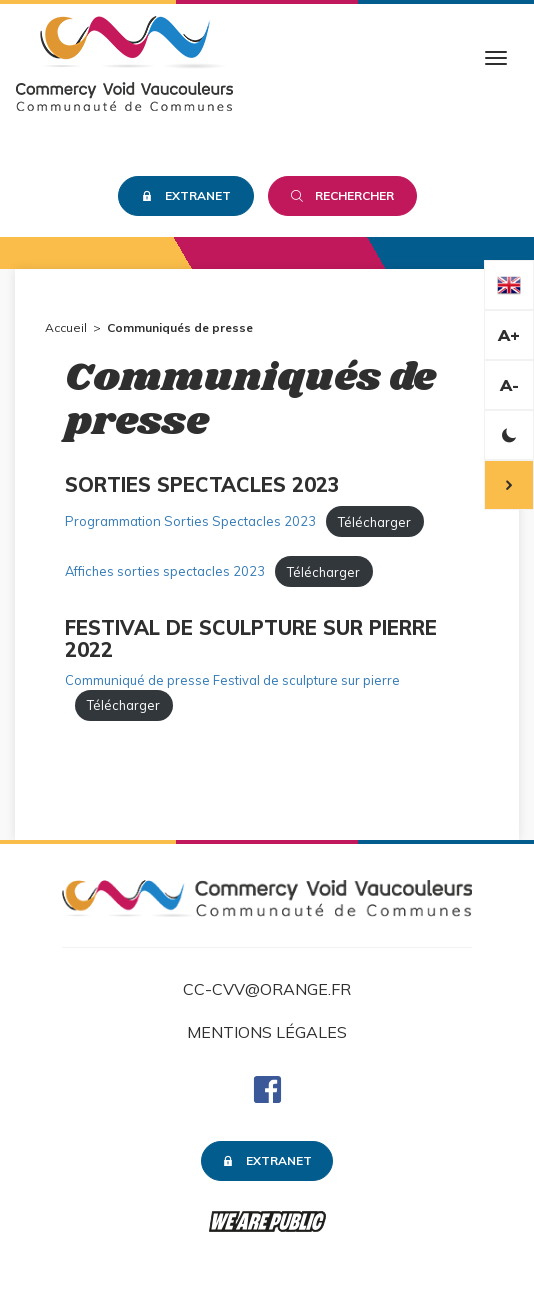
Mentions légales (267, 1032)
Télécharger (374, 522)
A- (509, 385)
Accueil (66, 327)
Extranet (186, 195)
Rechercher (342, 195)
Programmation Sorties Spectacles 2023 (190, 522)
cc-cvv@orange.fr (267, 989)
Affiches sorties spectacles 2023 (165, 572)
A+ (509, 335)
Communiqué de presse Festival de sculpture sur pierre (232, 680)
